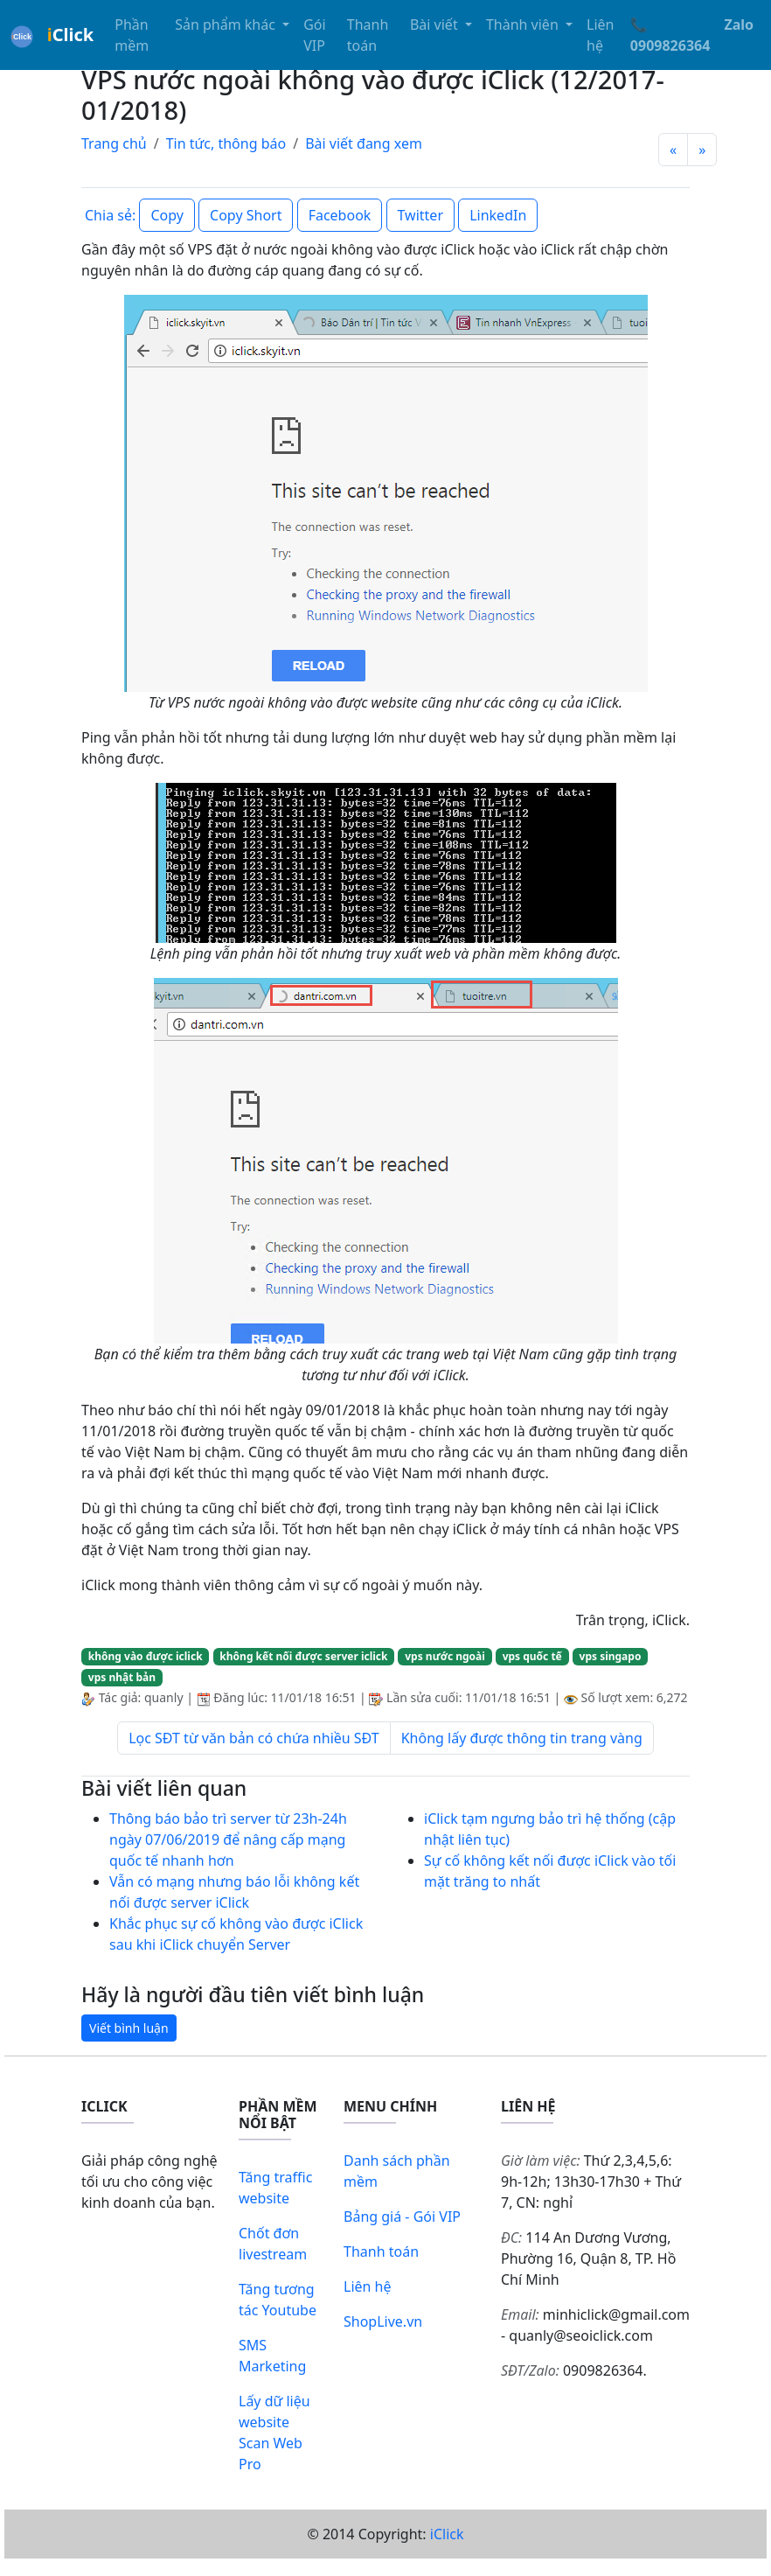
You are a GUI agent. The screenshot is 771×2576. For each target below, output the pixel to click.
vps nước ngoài (445, 1656)
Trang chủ (114, 143)
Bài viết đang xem (363, 143)
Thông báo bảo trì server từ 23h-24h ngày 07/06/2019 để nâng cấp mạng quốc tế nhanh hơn (228, 1839)
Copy (166, 215)
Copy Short (245, 215)
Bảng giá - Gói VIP (402, 2216)
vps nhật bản (122, 1677)
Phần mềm (132, 35)
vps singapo (611, 1656)
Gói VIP (314, 35)
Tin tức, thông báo (226, 143)
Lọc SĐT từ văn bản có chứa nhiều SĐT (253, 1738)
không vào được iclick (145, 1656)
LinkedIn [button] (497, 215)
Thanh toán (368, 35)
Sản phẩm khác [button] (227, 24)
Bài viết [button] (436, 24)
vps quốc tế (532, 1656)
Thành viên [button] (524, 24)
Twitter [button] (420, 215)
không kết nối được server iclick (303, 1656)
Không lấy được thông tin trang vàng (521, 1738)
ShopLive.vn (383, 2321)
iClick (447, 2534)
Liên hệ (600, 35)
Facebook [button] (340, 215)
